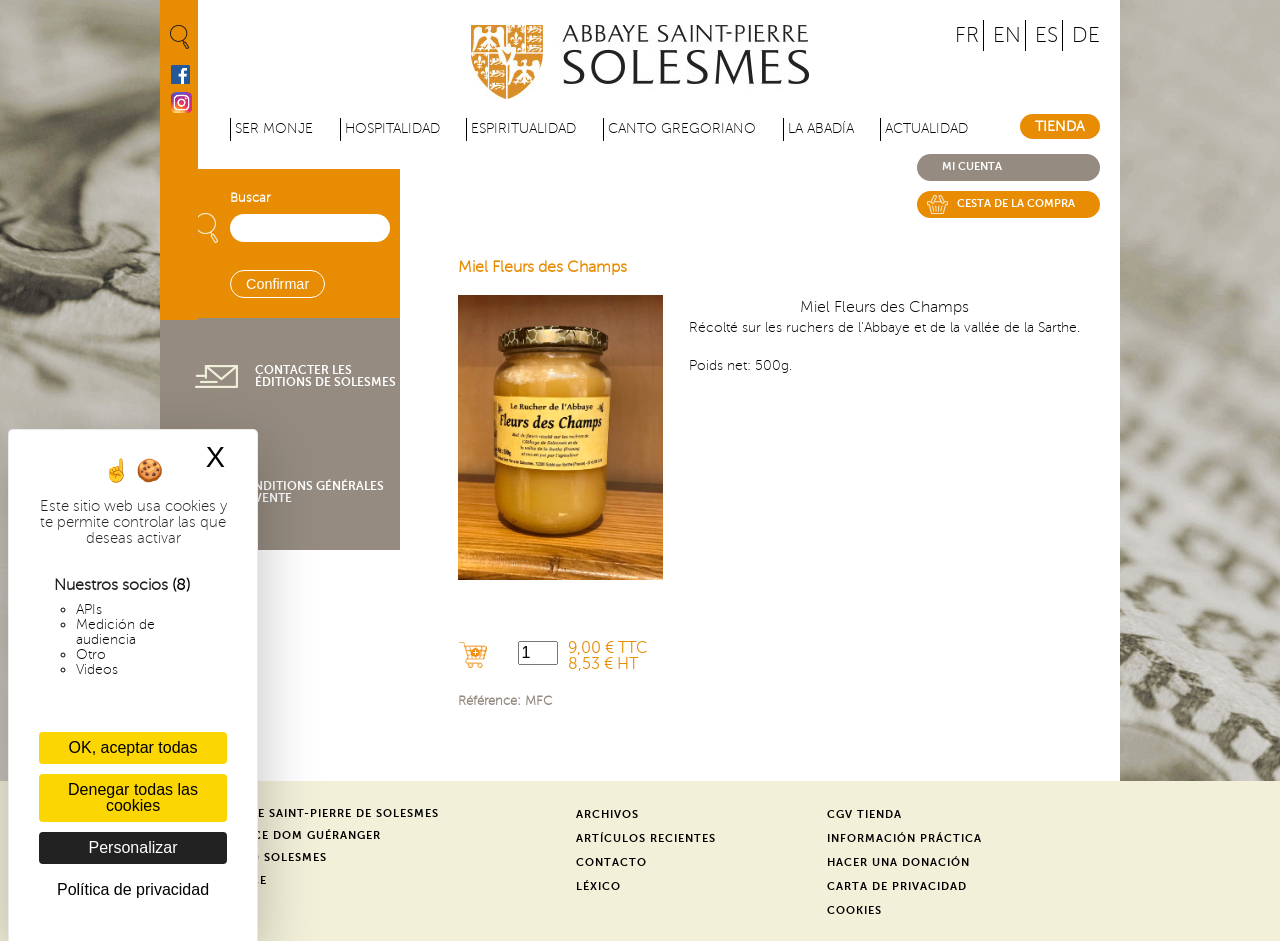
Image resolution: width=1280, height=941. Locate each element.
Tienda (1060, 126)
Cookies (854, 910)
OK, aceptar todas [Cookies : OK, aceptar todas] (133, 747)
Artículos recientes (646, 838)
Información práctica (904, 838)
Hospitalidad (392, 128)
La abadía (821, 128)
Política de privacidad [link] (133, 889)
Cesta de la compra (1016, 203)
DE (1086, 35)
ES (1046, 35)
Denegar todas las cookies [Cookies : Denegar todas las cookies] (133, 797)
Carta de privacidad (897, 886)
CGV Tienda (864, 814)
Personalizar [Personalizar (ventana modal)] (133, 847)
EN (1007, 35)
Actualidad (926, 128)
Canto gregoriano (682, 128)
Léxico (598, 886)
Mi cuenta (972, 166)
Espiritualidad (523, 128)
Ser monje (274, 128)
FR (967, 35)
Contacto (611, 862)
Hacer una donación (898, 862)
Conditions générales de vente (309, 492)
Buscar (250, 198)
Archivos (607, 814)
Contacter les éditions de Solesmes (325, 376)
